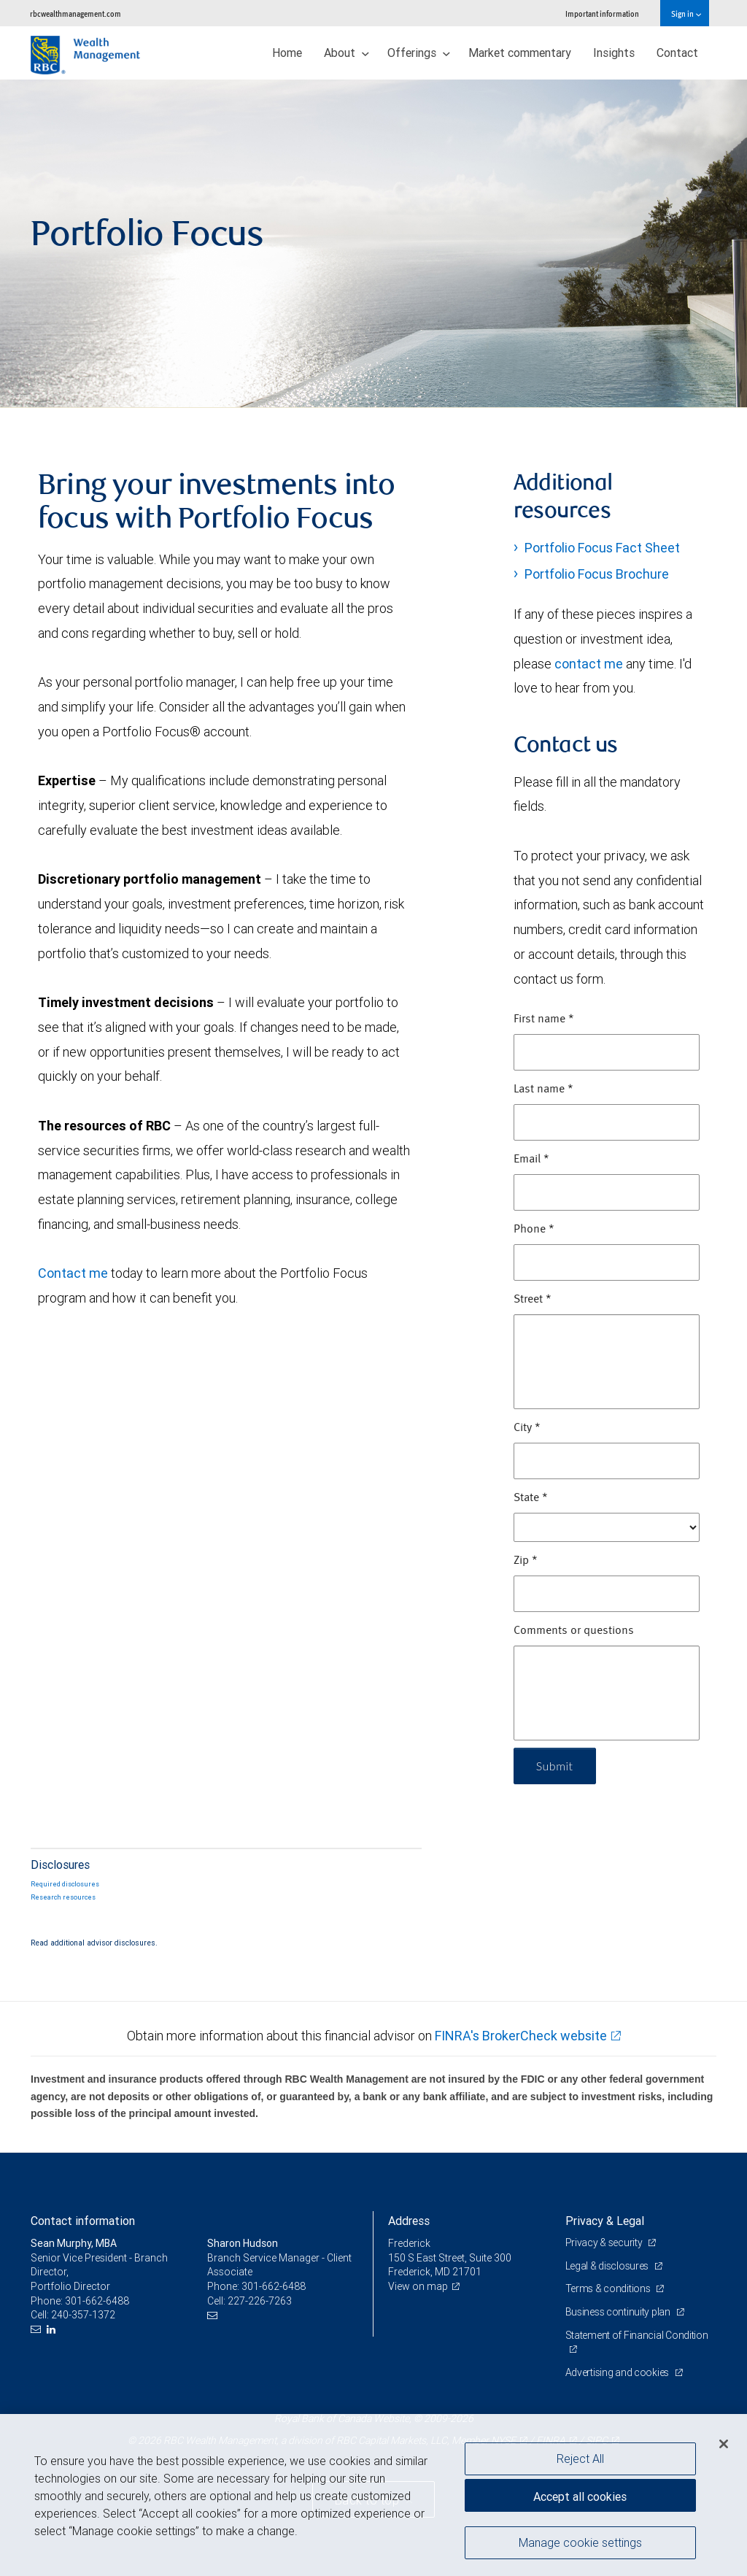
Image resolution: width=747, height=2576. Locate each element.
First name (544, 1019)
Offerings (418, 52)
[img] (373, 244)
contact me (588, 663)
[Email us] (37, 2330)
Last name (543, 1089)
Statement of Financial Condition (636, 2335)
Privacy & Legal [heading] (604, 2220)
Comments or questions (574, 1631)
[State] (607, 1527)
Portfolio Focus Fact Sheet (602, 547)
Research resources (63, 1897)
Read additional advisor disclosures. (94, 1942)
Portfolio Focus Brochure (597, 574)
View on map (418, 2286)
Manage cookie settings (580, 2547)
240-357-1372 (83, 2314)
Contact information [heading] (83, 2220)
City (527, 1428)
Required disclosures (65, 1884)
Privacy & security (605, 2242)
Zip (526, 1561)
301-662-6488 (97, 2300)
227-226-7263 (260, 2300)
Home (287, 52)
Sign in (686, 13)
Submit (554, 1766)
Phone (534, 1229)
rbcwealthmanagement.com (75, 13)
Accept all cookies (580, 2501)
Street (532, 1300)
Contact (677, 52)
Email (531, 1159)
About (346, 52)
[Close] (724, 2449)
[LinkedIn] (53, 2330)
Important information (602, 13)
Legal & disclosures (608, 2265)
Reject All (580, 2463)
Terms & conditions (609, 2288)
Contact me (73, 1273)
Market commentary (519, 52)
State (531, 1498)
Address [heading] (409, 2220)
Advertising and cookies (618, 2372)
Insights (614, 52)
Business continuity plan (619, 2311)
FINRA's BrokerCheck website (521, 2035)
